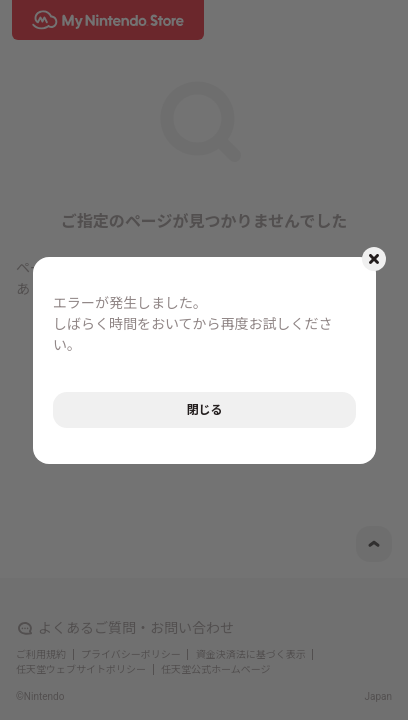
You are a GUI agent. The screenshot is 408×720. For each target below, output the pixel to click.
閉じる (204, 410)
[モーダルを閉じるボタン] (374, 259)
